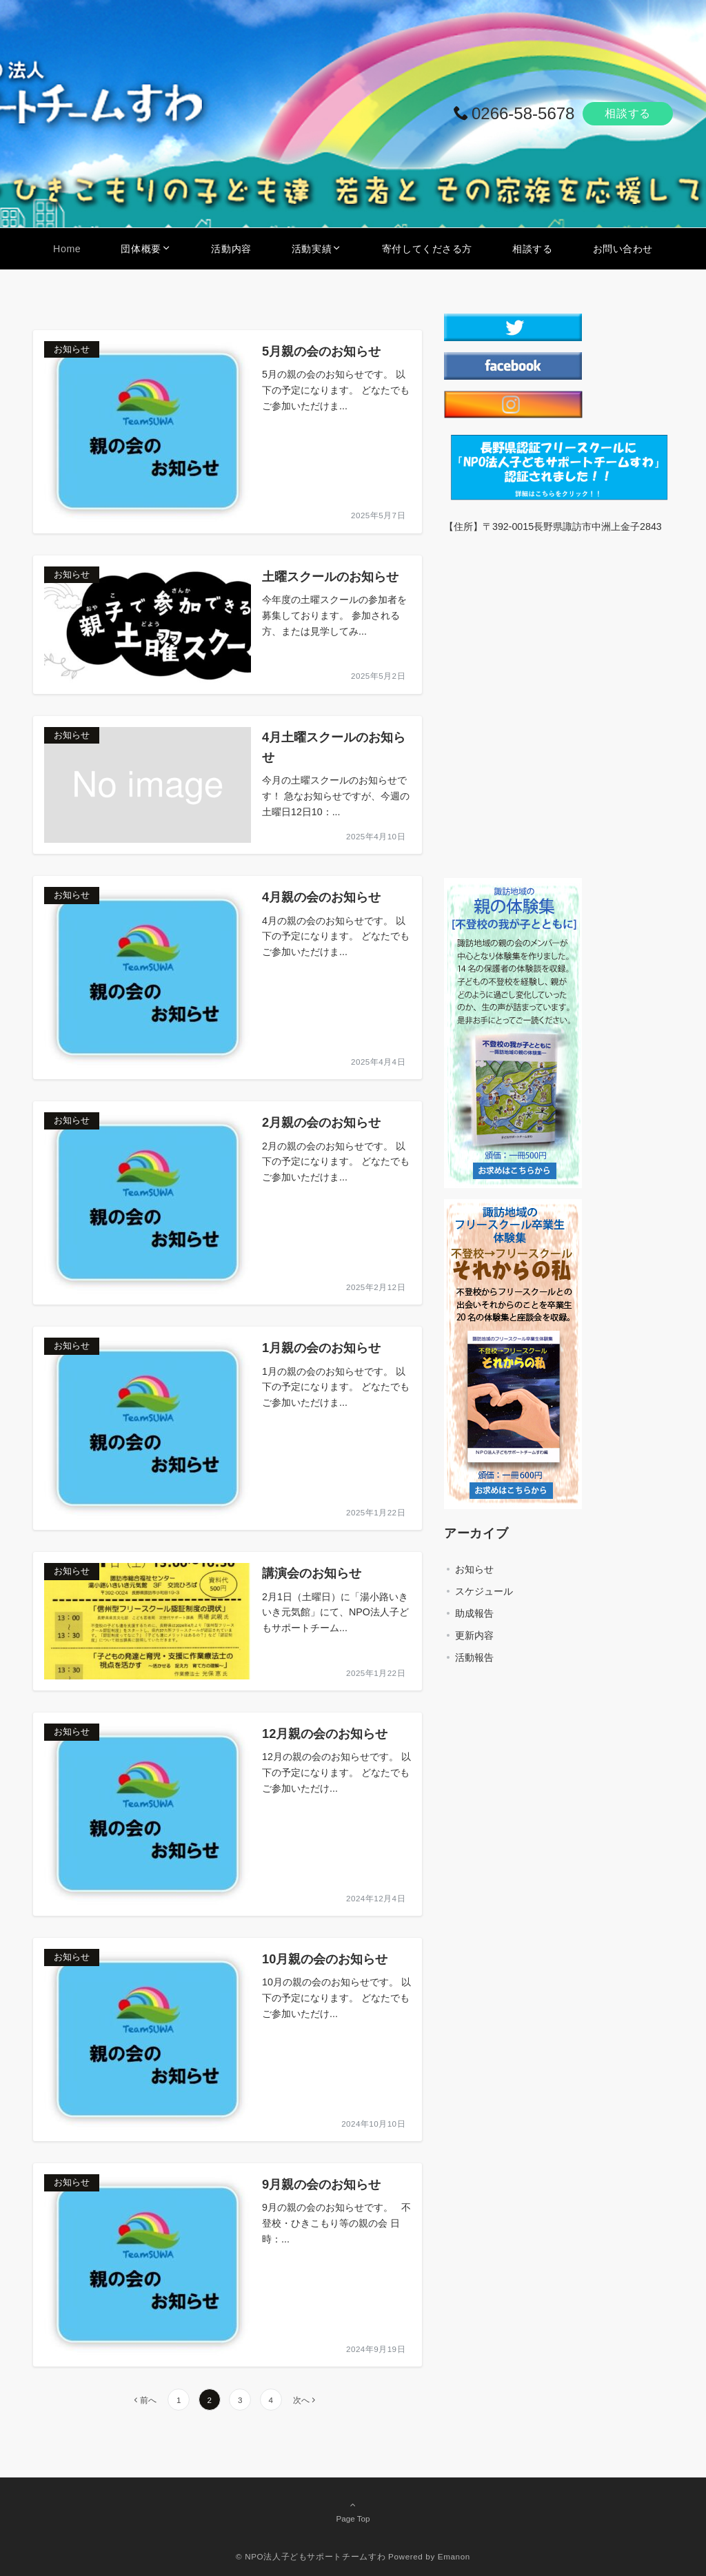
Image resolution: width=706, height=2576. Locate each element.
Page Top (353, 2511)
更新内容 (474, 1635)
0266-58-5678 (523, 113)
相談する (628, 113)
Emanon (454, 2556)
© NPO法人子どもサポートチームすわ (310, 2556)
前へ (148, 2399)
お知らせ (474, 1569)
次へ (301, 2399)
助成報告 (474, 1613)
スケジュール (484, 1591)
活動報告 (474, 1657)
